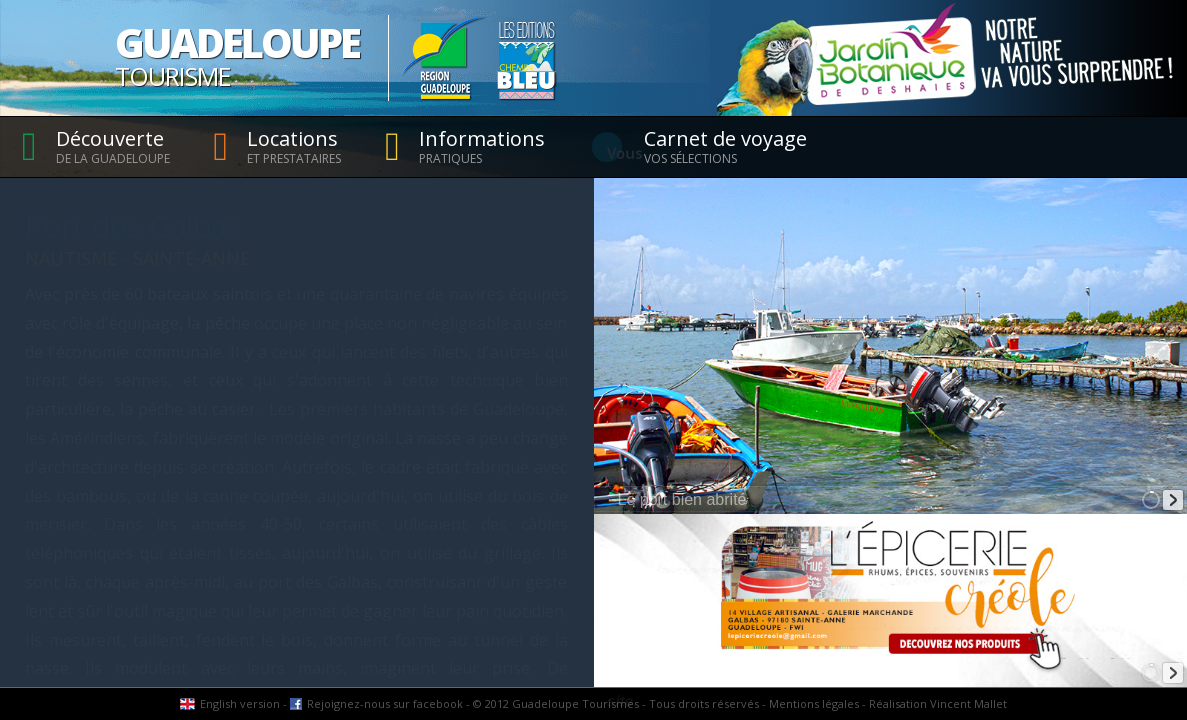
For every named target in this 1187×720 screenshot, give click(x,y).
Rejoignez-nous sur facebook (385, 703)
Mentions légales (814, 703)
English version (240, 703)
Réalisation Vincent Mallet (938, 703)
